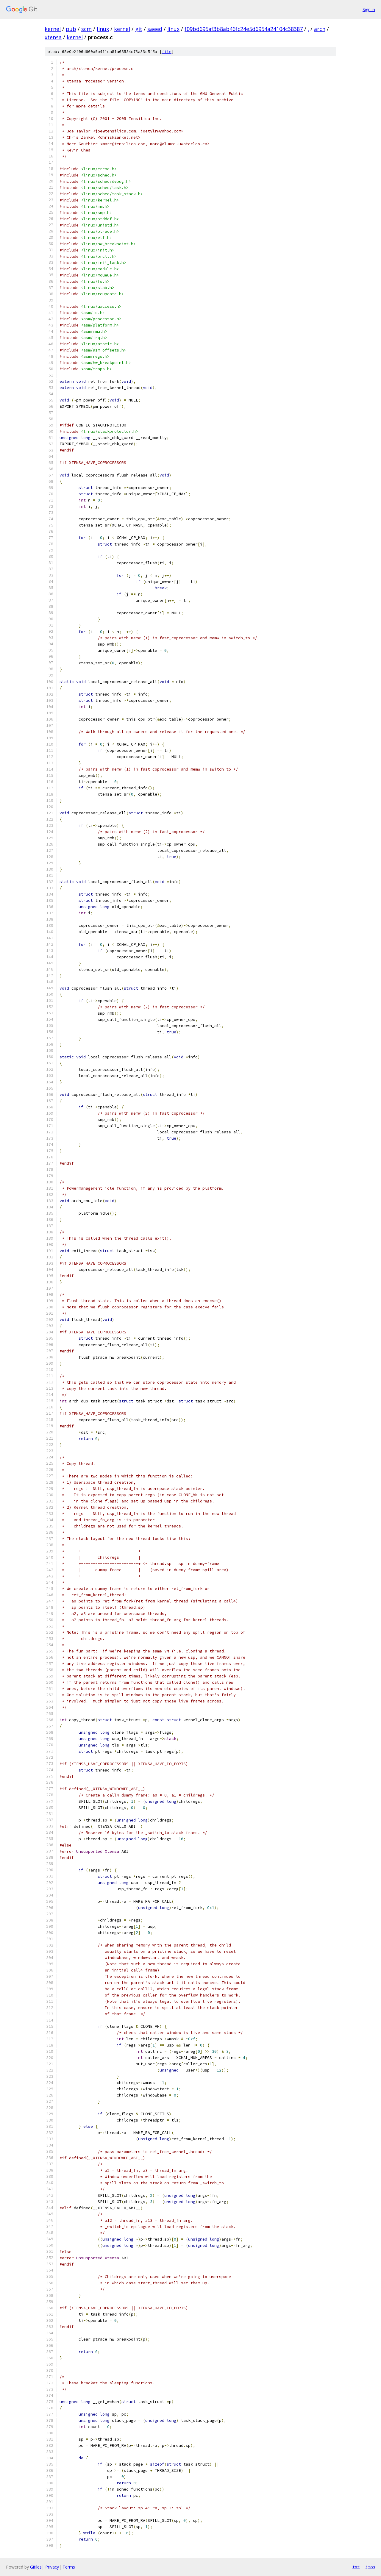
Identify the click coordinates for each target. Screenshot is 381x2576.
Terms (69, 2567)
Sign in (369, 9)
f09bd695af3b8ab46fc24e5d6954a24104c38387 (244, 28)
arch (319, 28)
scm (86, 28)
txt (356, 2566)
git (138, 28)
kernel (53, 28)
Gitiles (36, 2567)
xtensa (53, 37)
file (166, 51)
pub (71, 28)
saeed (154, 28)
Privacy (52, 2567)
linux (103, 28)
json (370, 2566)
